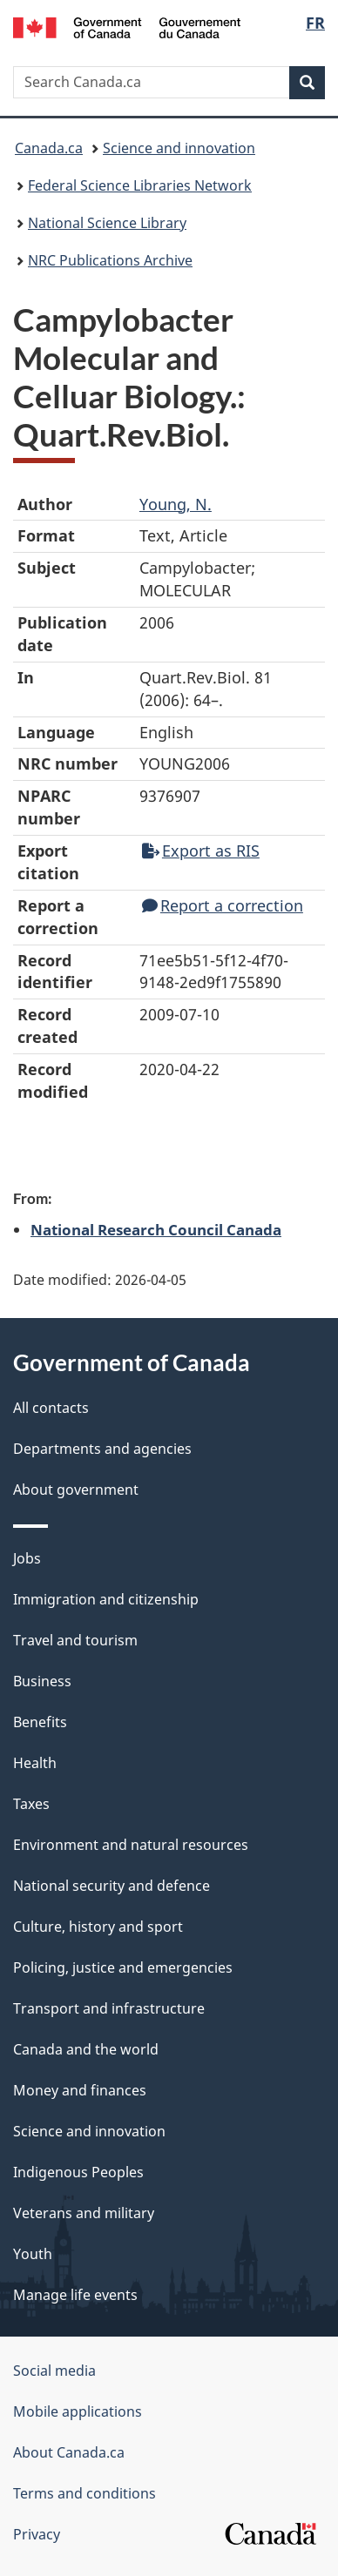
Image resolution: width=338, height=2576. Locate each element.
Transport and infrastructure (109, 2008)
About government (76, 1489)
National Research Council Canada (155, 1229)
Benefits (40, 1722)
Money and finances (79, 2090)
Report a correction (222, 905)
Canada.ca (49, 148)
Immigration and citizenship (106, 1599)
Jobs (27, 1558)
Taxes (31, 1803)
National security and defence (111, 1885)
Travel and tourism (75, 1640)
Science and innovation (179, 148)
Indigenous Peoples (78, 2172)
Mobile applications (77, 2411)
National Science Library (107, 222)
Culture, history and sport (98, 1926)
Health (35, 1762)
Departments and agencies (102, 1448)
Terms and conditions (84, 2493)
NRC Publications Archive (110, 260)
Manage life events (75, 2294)
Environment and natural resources (130, 1844)
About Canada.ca (69, 2452)
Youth (32, 2253)
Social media (54, 2370)
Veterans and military (83, 2213)
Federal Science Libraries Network (140, 185)
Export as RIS (201, 850)
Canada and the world (86, 2049)
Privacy (36, 2534)
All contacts (51, 1407)
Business (42, 1681)
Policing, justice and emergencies (123, 1967)
